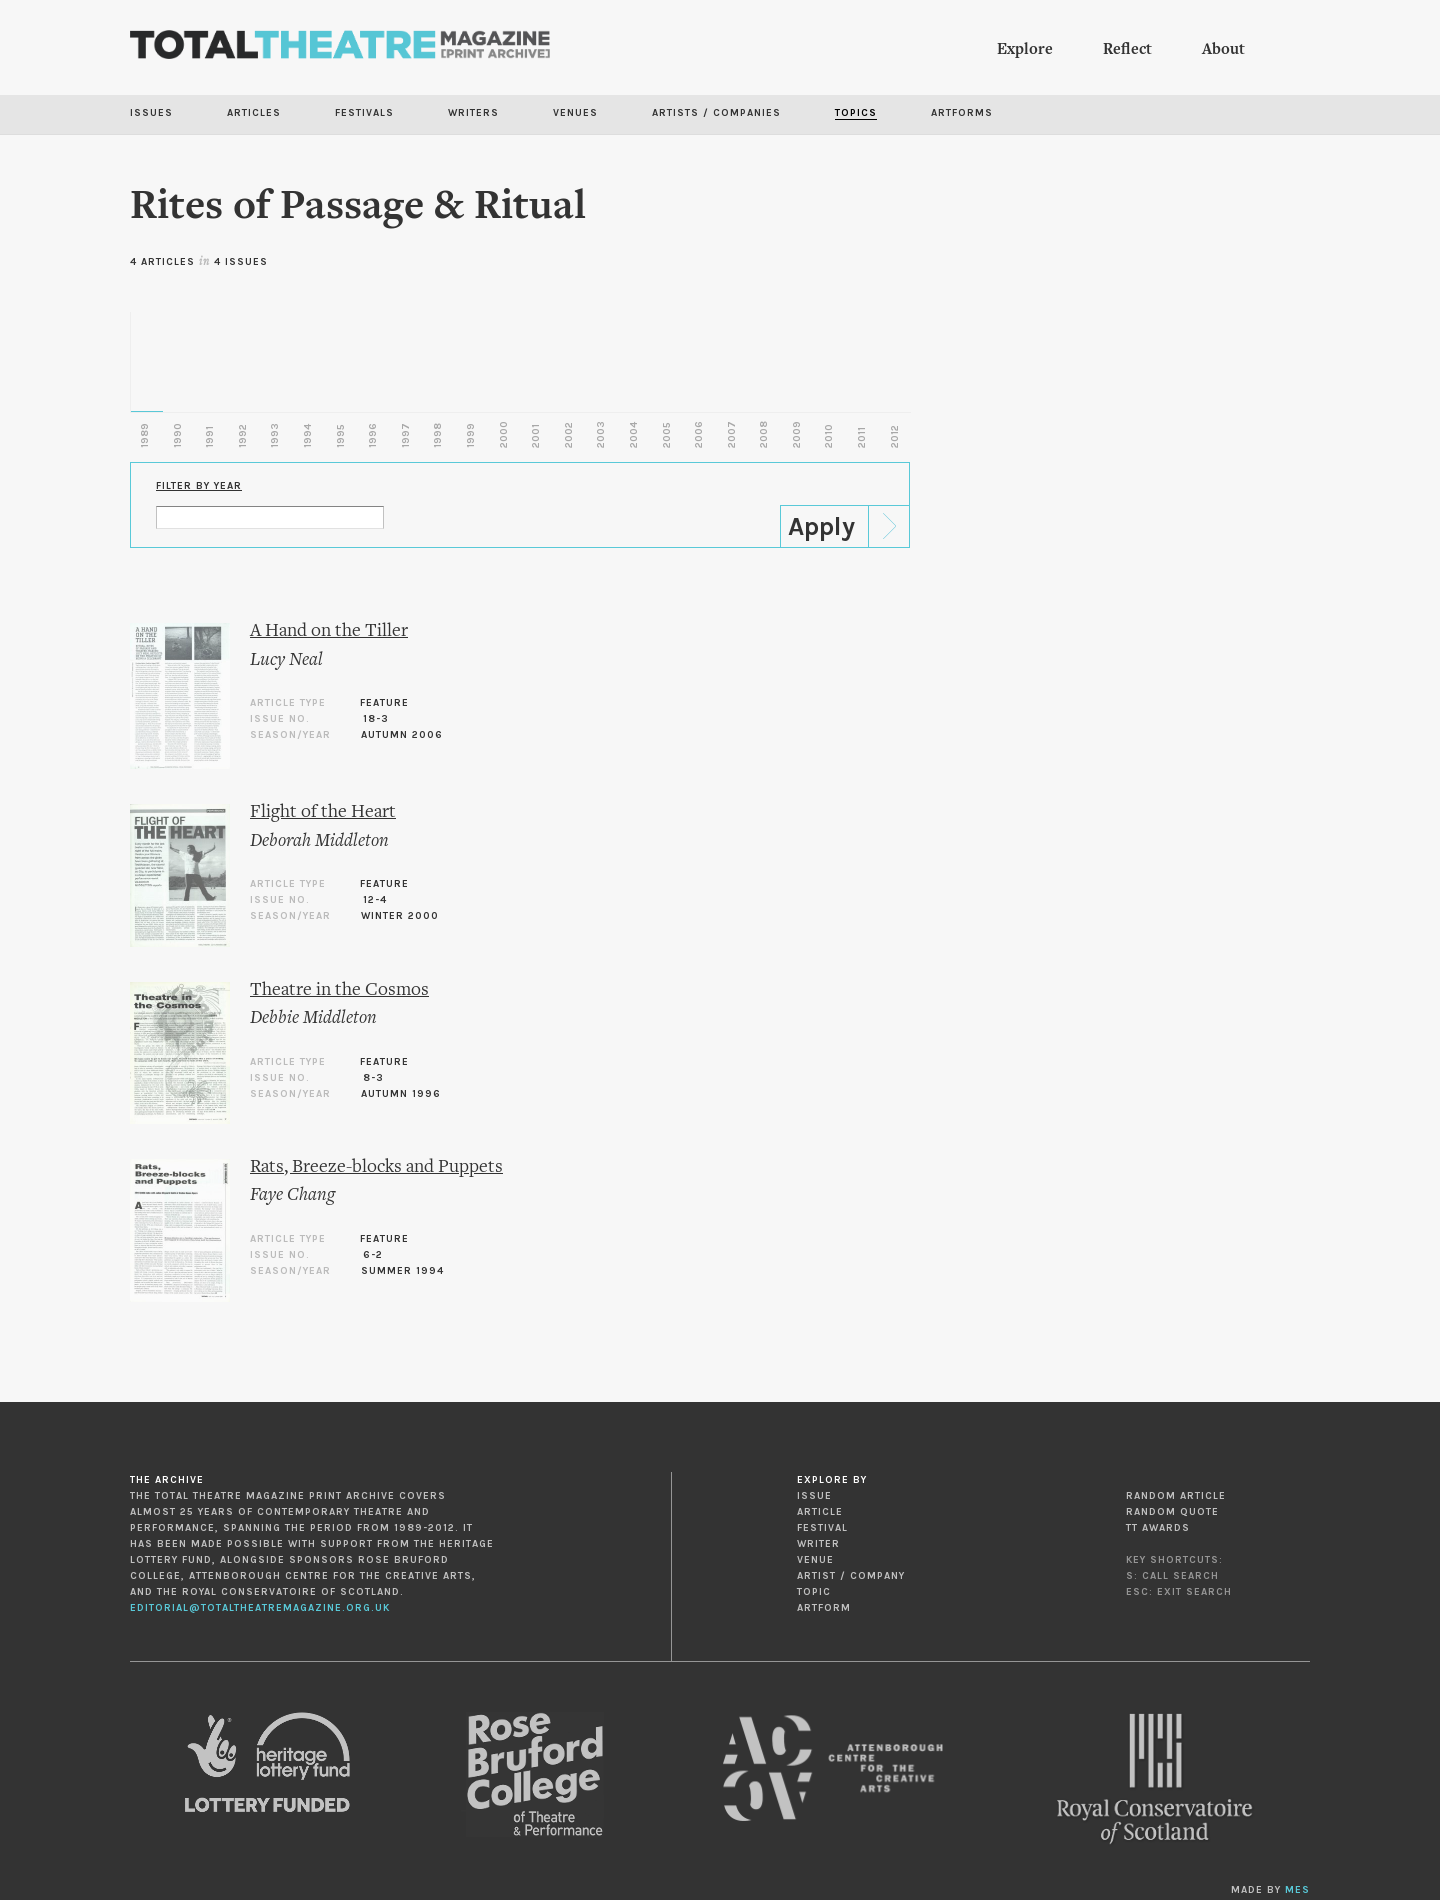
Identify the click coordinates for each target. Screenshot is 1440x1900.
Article (820, 1512)
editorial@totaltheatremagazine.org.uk (260, 1608)
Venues (575, 113)
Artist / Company (851, 1576)
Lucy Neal (286, 660)
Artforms (962, 113)
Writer (818, 1544)
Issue (814, 1496)
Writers (473, 113)
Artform (824, 1608)
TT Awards (1158, 1528)
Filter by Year (199, 486)
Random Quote (1172, 1512)
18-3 (376, 719)
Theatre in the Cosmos (339, 990)
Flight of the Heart (323, 812)
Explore (1025, 50)
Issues (151, 113)
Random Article (1176, 1496)
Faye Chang (292, 1195)
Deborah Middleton (319, 841)
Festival (822, 1528)
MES (1297, 1890)
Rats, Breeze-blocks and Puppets (376, 1167)
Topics (856, 113)
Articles (254, 113)
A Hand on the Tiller (329, 631)
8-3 (373, 1078)
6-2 (373, 1255)
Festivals (364, 113)
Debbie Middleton (313, 1018)
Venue (815, 1560)
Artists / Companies (716, 113)
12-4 (375, 900)
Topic (814, 1592)
